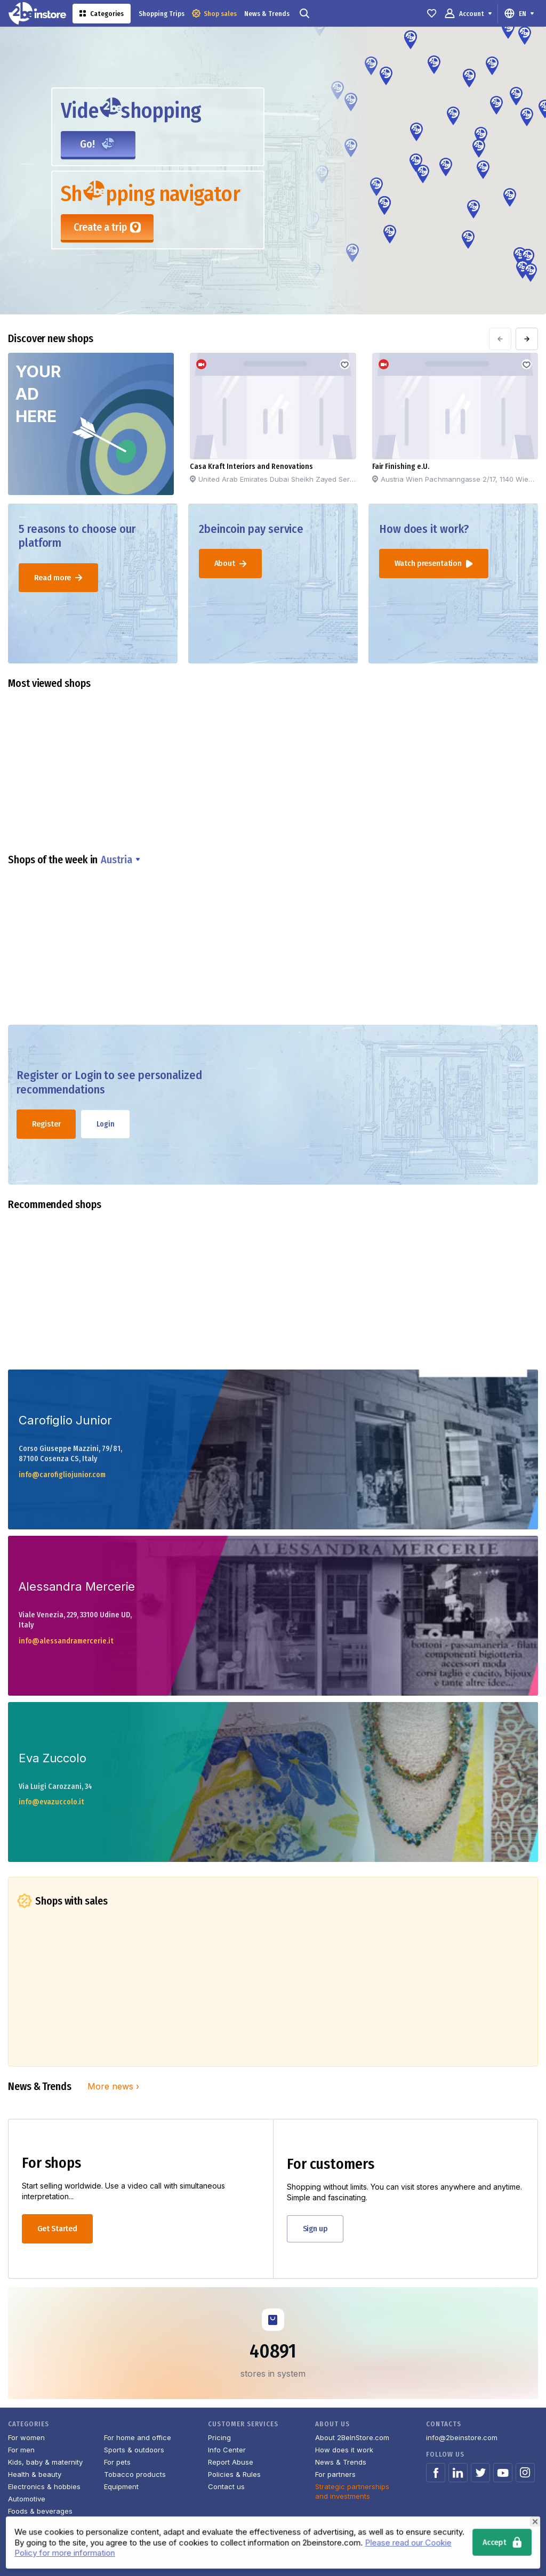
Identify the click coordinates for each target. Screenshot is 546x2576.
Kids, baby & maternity (45, 2462)
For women (26, 2437)
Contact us (226, 2486)
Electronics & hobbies (44, 2486)
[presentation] (500, 339)
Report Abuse (230, 2462)
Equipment (121, 2486)
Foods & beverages (40, 2511)
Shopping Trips (161, 14)
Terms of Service (457, 2550)
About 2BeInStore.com (352, 2437)
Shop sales (214, 13)
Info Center (227, 2449)
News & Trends (267, 14)
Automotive (26, 2498)
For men (21, 2449)
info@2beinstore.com (461, 2437)
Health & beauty (34, 2474)
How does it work (344, 2449)
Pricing (219, 2437)
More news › (113, 2086)
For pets (117, 2462)
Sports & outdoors (134, 2449)
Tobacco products (135, 2474)
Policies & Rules (234, 2474)
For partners (335, 2474)
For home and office (137, 2437)
